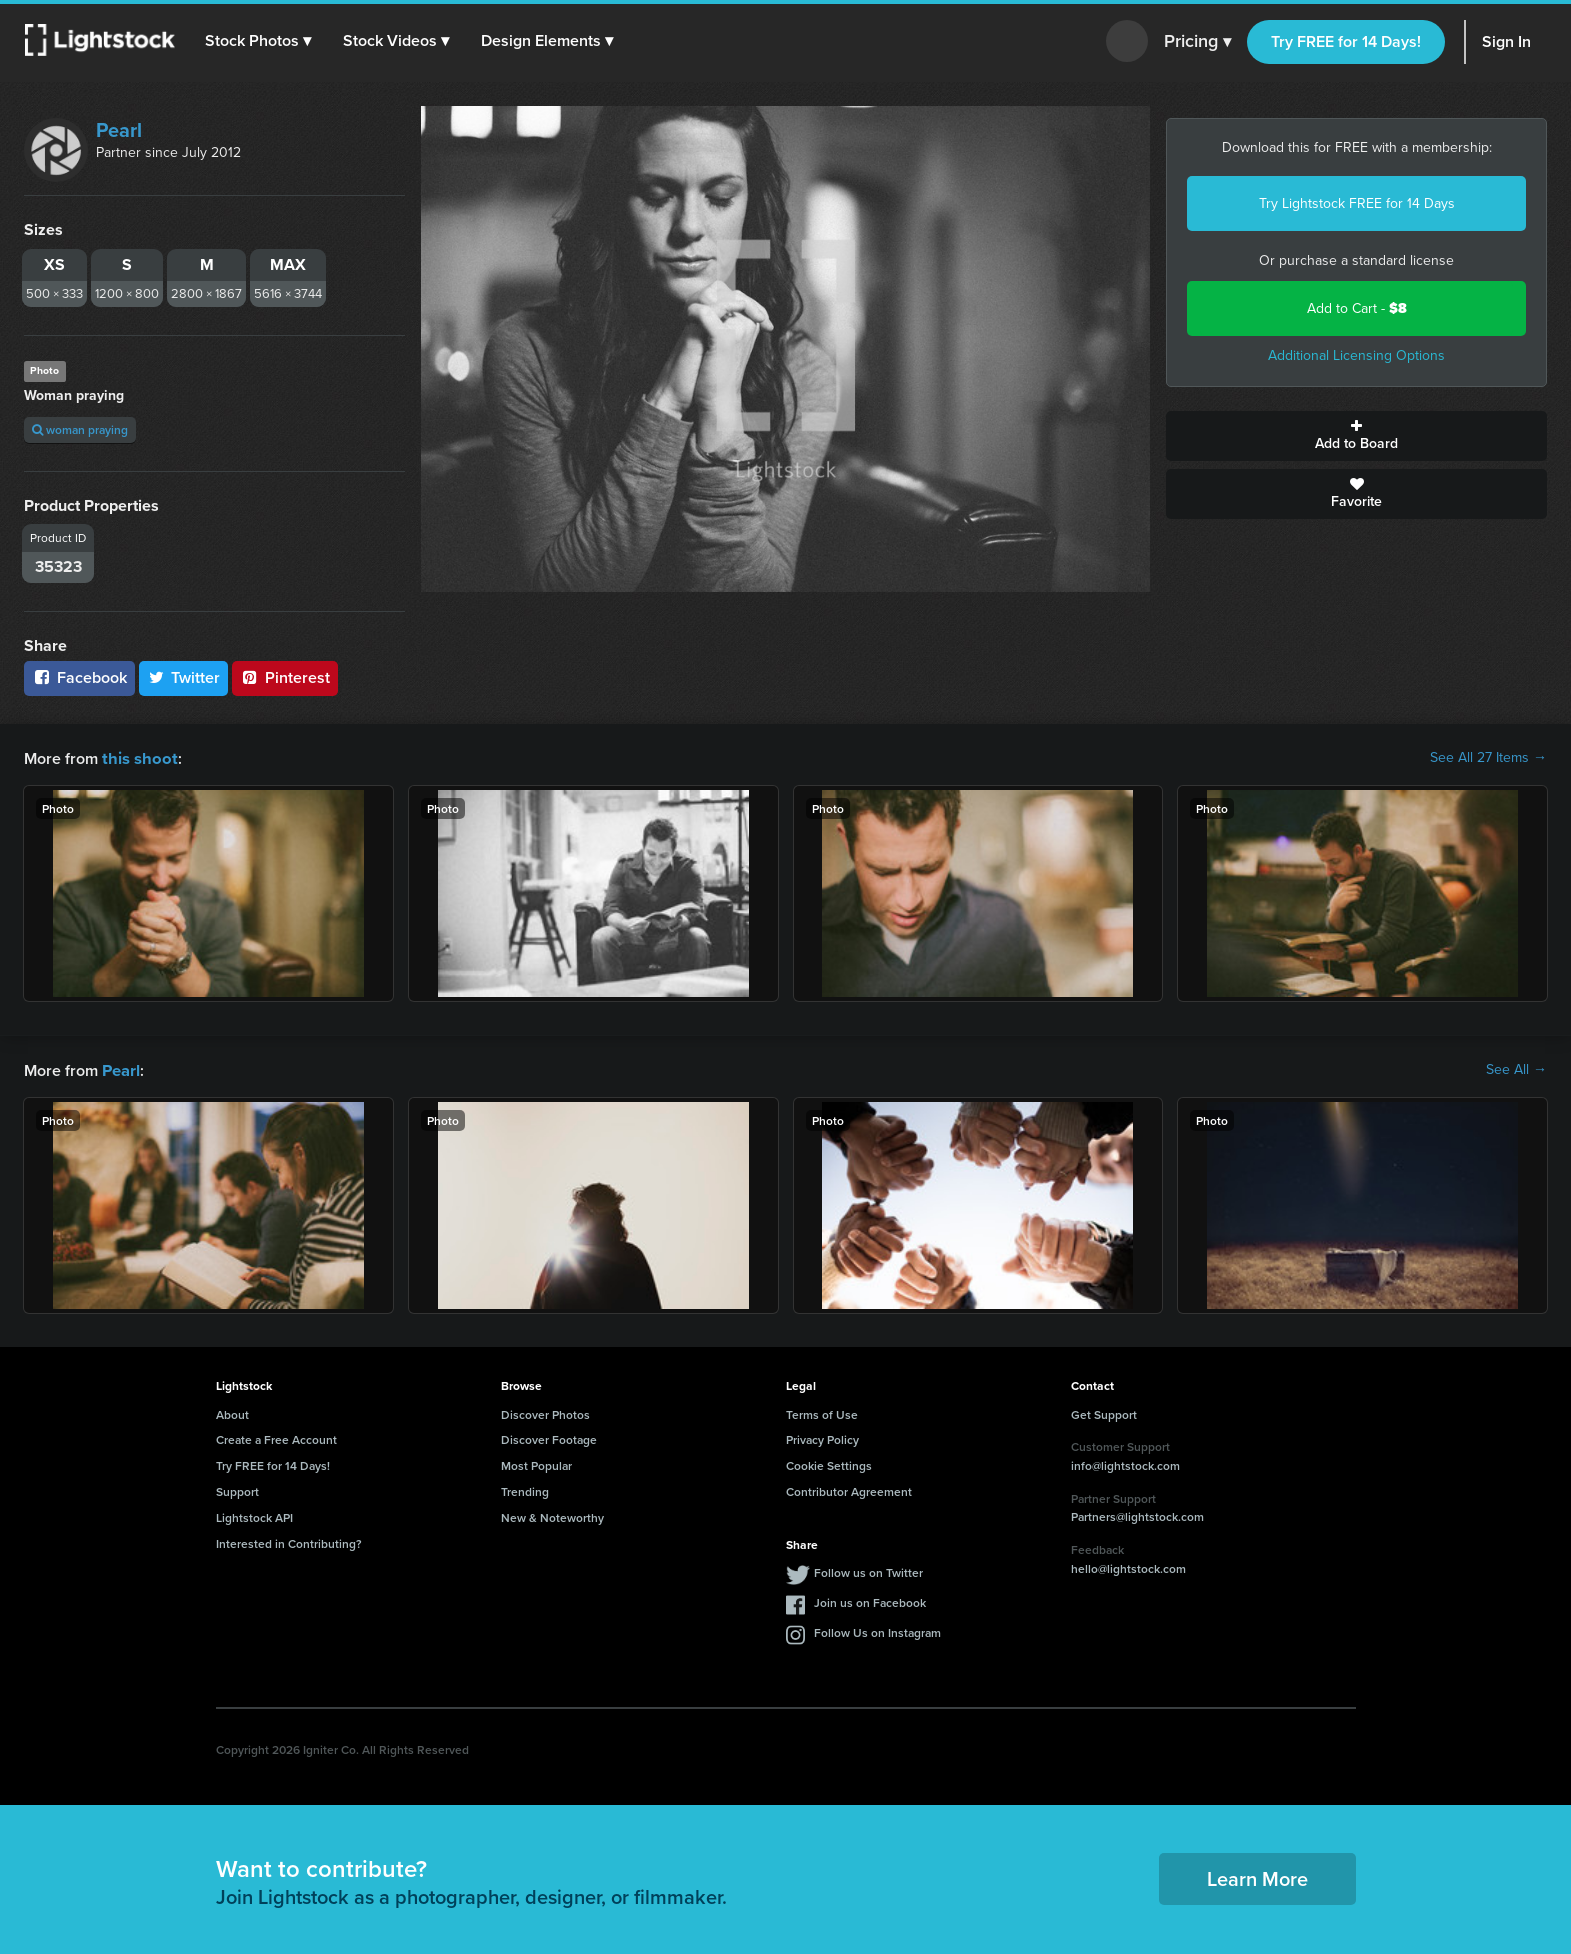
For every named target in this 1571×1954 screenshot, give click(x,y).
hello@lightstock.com (1128, 1566)
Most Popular (536, 1463)
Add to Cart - (1357, 308)
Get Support (1104, 1412)
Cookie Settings (829, 1463)
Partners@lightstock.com (1137, 1514)
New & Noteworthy (552, 1515)
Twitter (184, 677)
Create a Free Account (276, 1437)
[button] (259, 41)
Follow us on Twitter (868, 1570)
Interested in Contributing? (289, 1541)
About (232, 1412)
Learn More (1257, 1876)
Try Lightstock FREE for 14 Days (1357, 203)
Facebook (79, 677)
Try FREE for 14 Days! (1346, 41)
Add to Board (1356, 436)
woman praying (80, 429)
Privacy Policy (822, 1437)
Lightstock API (254, 1515)
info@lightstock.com (1125, 1463)
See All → (1516, 1069)
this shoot (137, 757)
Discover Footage (549, 1437)
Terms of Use (822, 1412)
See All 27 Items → (1488, 758)
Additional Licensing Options (1356, 355)
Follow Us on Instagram (877, 1630)
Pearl (119, 130)
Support (237, 1489)
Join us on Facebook (870, 1600)
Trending (525, 1489)
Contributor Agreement (849, 1489)
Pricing (1197, 42)
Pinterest (285, 677)
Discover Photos (545, 1412)
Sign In (1506, 41)
